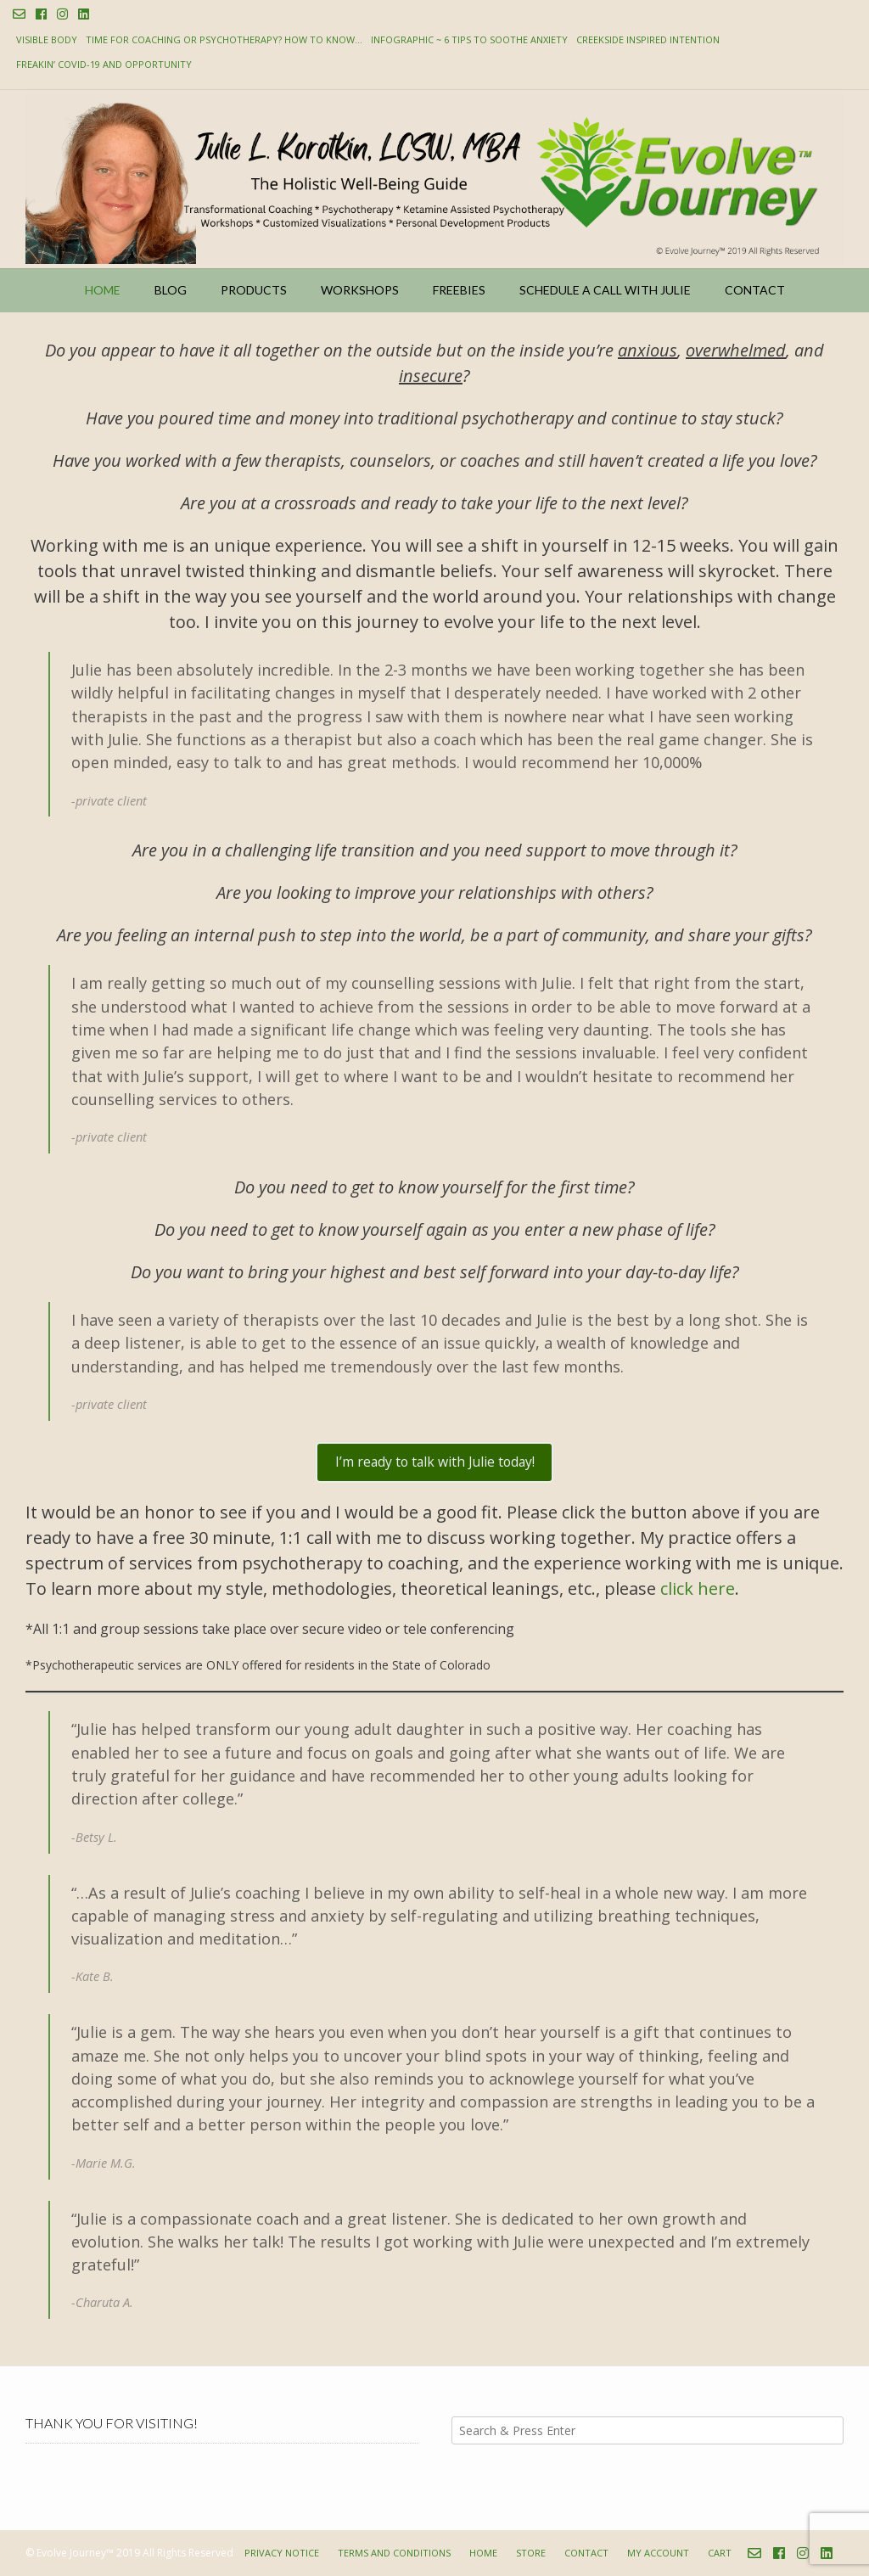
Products (254, 290)
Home (103, 290)
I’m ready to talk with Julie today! (435, 1461)
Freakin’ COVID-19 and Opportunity (104, 64)
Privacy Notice (281, 2552)
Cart (720, 2552)
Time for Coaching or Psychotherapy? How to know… (224, 39)
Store (531, 2552)
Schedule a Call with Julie (605, 290)
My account (658, 2552)
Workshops (360, 290)
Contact (755, 290)
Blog (170, 290)
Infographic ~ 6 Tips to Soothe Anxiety (469, 39)
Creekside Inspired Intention (648, 39)
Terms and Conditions (394, 2552)
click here (697, 1588)
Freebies (459, 290)
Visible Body (46, 39)
